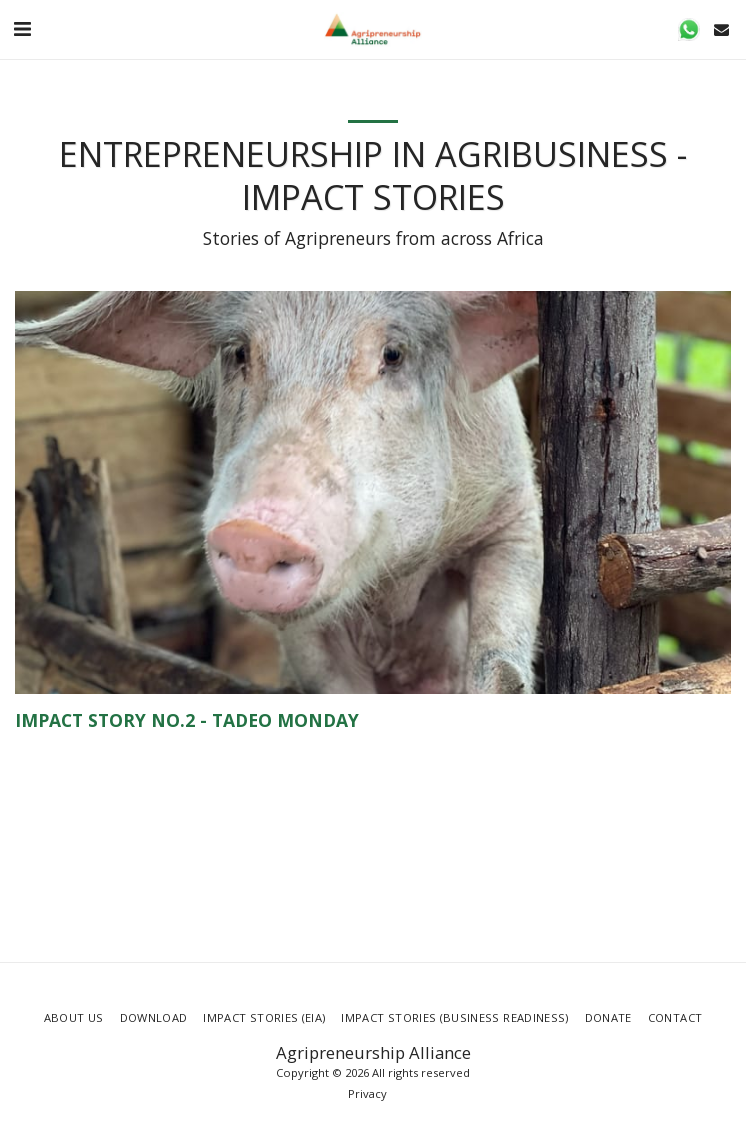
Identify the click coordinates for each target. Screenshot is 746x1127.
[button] (22, 28)
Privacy (367, 1093)
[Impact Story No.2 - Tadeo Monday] (373, 721)
